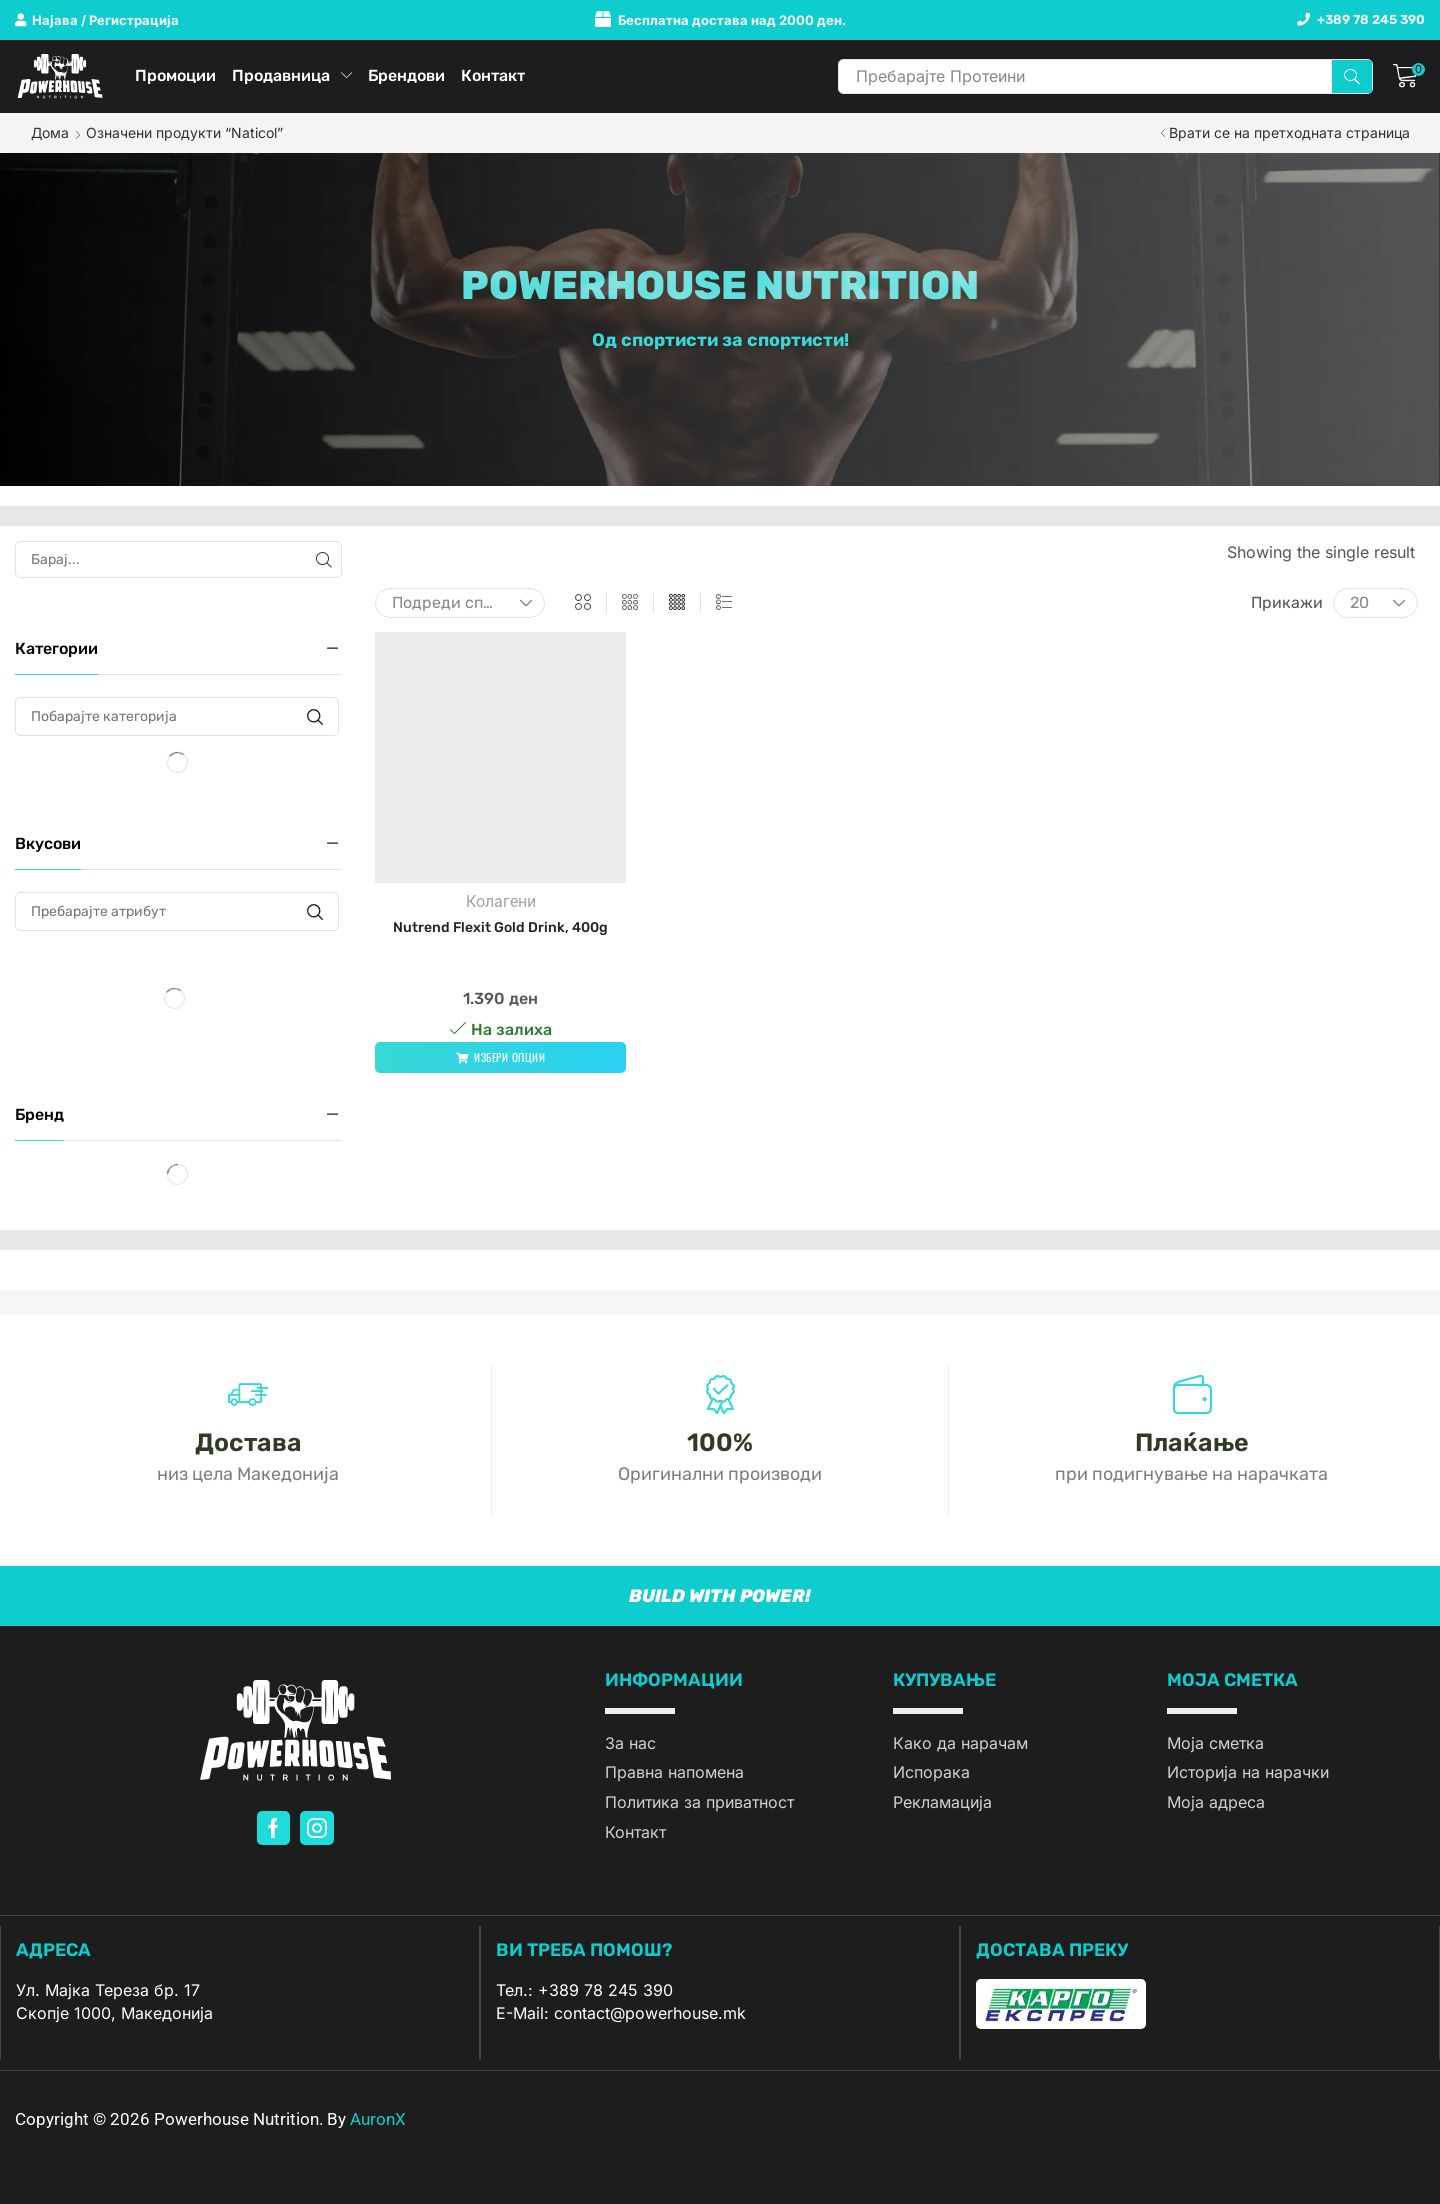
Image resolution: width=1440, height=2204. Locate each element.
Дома (50, 132)
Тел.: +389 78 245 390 (584, 1990)
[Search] (1352, 76)
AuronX (378, 2119)
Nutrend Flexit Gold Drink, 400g (500, 927)
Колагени (501, 901)
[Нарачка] (460, 603)
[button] (97, 20)
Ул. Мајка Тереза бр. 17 (108, 1990)
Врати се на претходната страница (1289, 132)
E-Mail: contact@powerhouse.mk (621, 2013)
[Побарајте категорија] (314, 716)
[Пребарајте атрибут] (314, 911)
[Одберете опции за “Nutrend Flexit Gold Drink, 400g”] (500, 1057)
